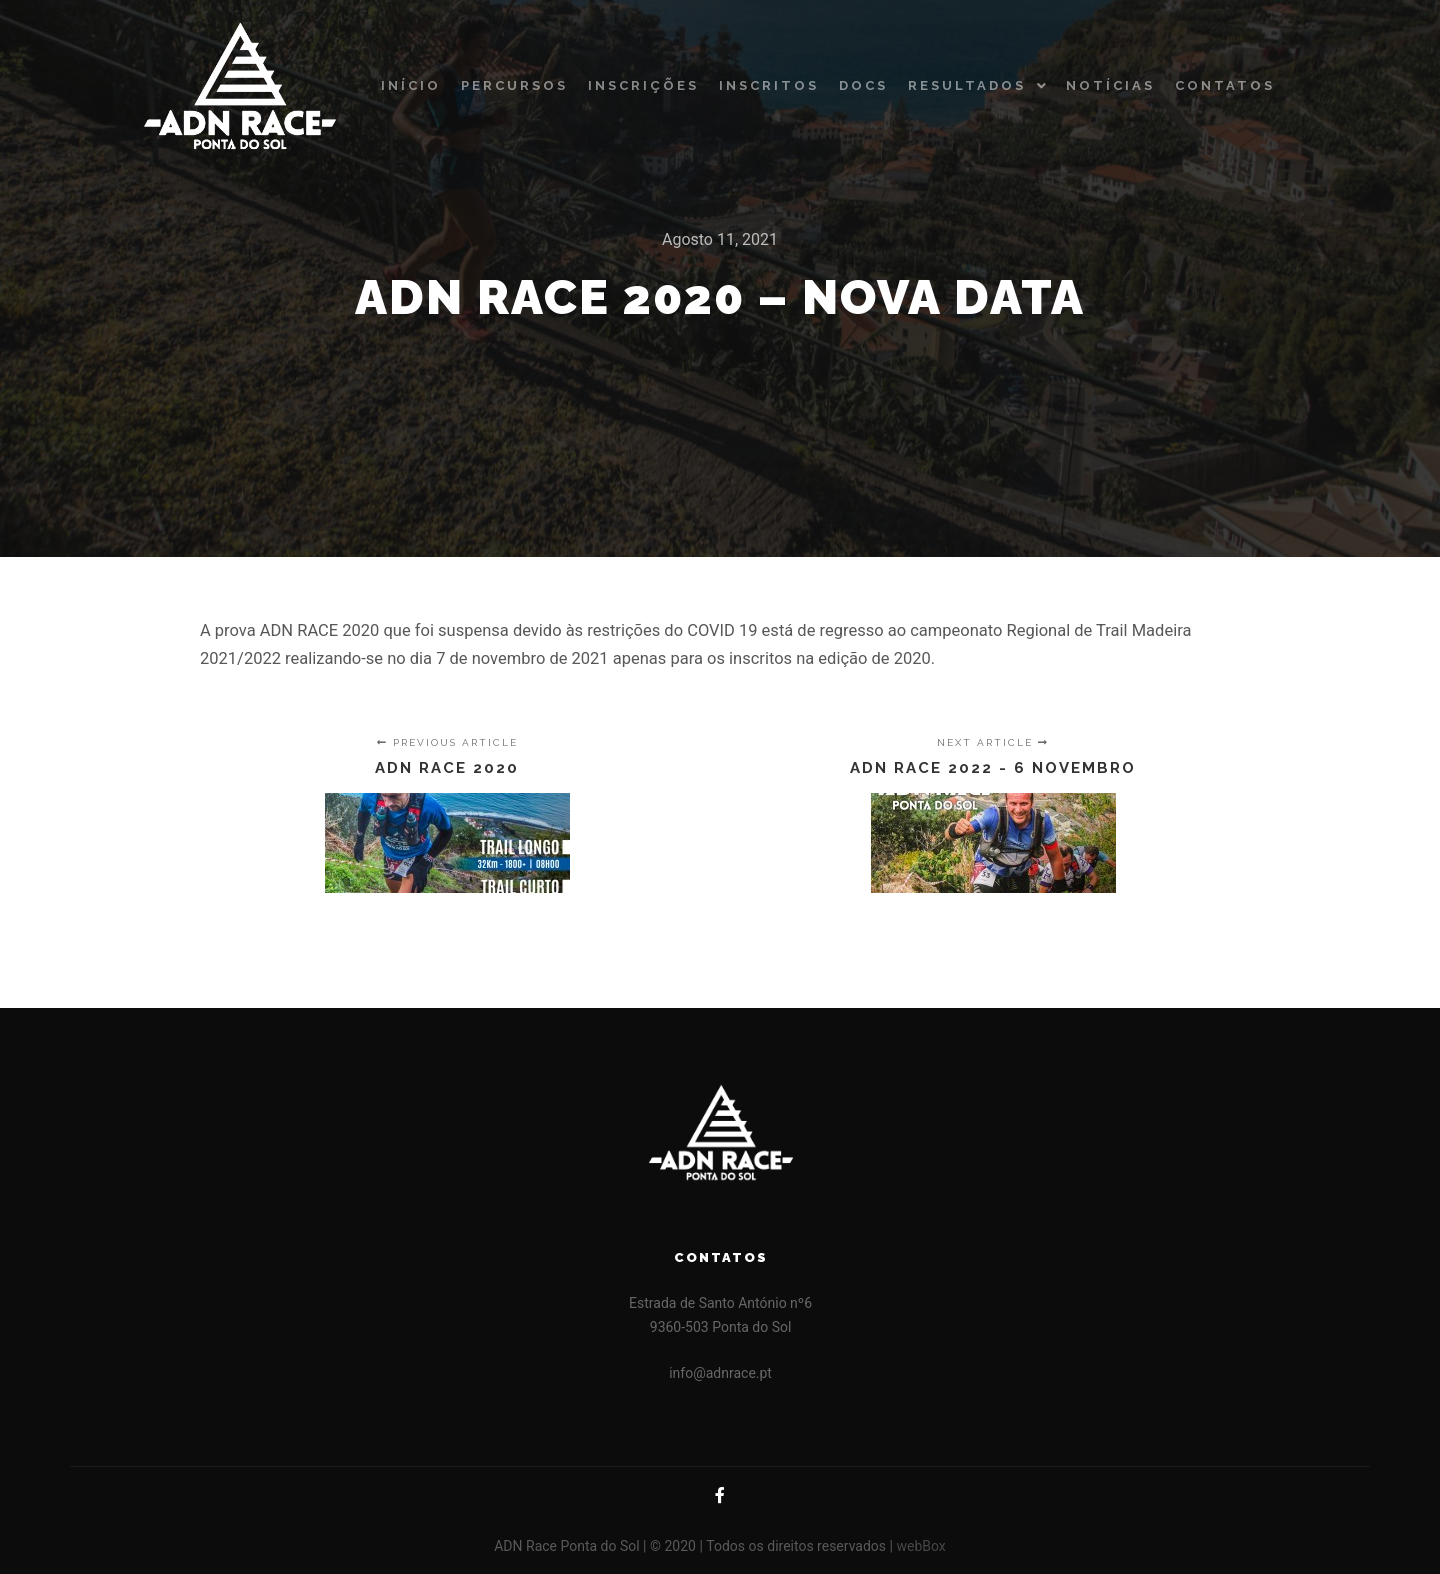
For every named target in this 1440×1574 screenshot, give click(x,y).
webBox (920, 1546)
